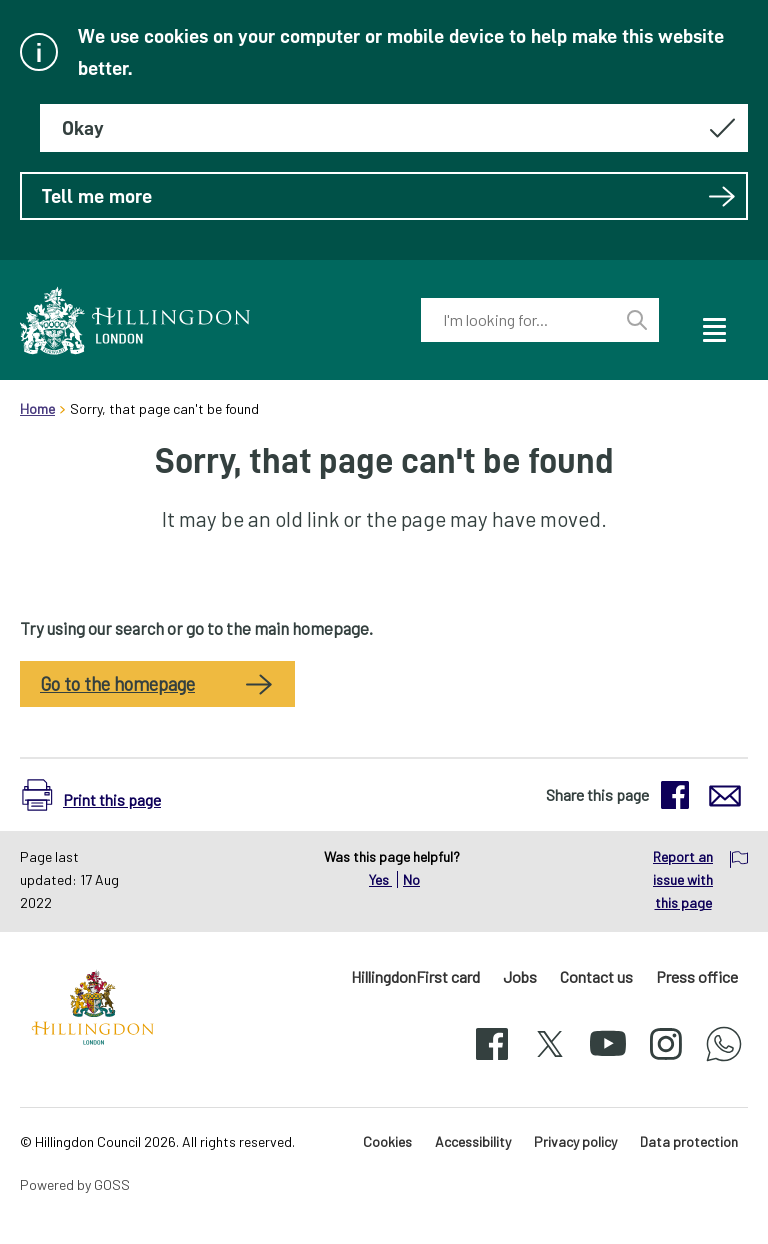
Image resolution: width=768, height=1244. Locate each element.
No (411, 879)
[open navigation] (713, 327)
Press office (697, 976)
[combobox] (518, 320)
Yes (380, 879)
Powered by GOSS (75, 1184)
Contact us (596, 976)
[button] (96, 795)
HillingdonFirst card (415, 976)
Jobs (520, 976)
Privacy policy (575, 1141)
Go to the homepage (117, 684)
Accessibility (473, 1141)
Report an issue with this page (683, 879)
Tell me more (389, 196)
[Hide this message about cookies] (394, 128)
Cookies (387, 1141)
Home (37, 408)
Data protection (689, 1141)
